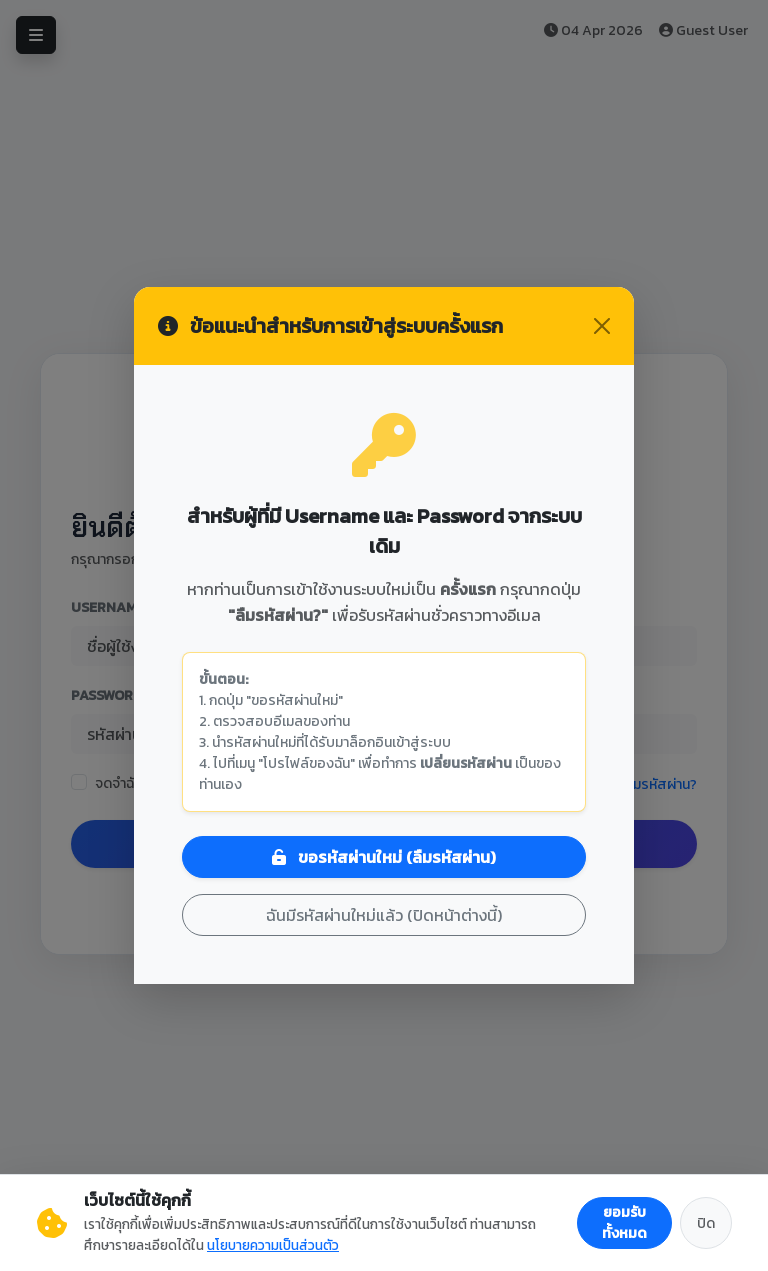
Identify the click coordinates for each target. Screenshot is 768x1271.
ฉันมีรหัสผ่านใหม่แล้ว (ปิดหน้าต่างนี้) (384, 915)
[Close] (602, 326)
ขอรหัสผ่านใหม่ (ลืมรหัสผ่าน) (384, 857)
